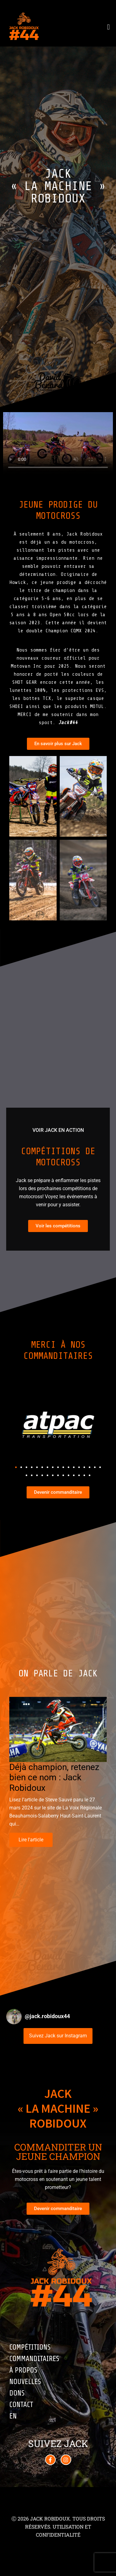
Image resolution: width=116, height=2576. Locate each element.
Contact (21, 2404)
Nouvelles (25, 2382)
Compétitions (30, 2347)
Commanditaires (34, 2359)
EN (13, 2416)
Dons (17, 2393)
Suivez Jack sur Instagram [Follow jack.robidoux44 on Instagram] (58, 2036)
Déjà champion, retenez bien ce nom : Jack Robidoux (54, 1777)
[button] (16, 1467)
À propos (23, 2370)
